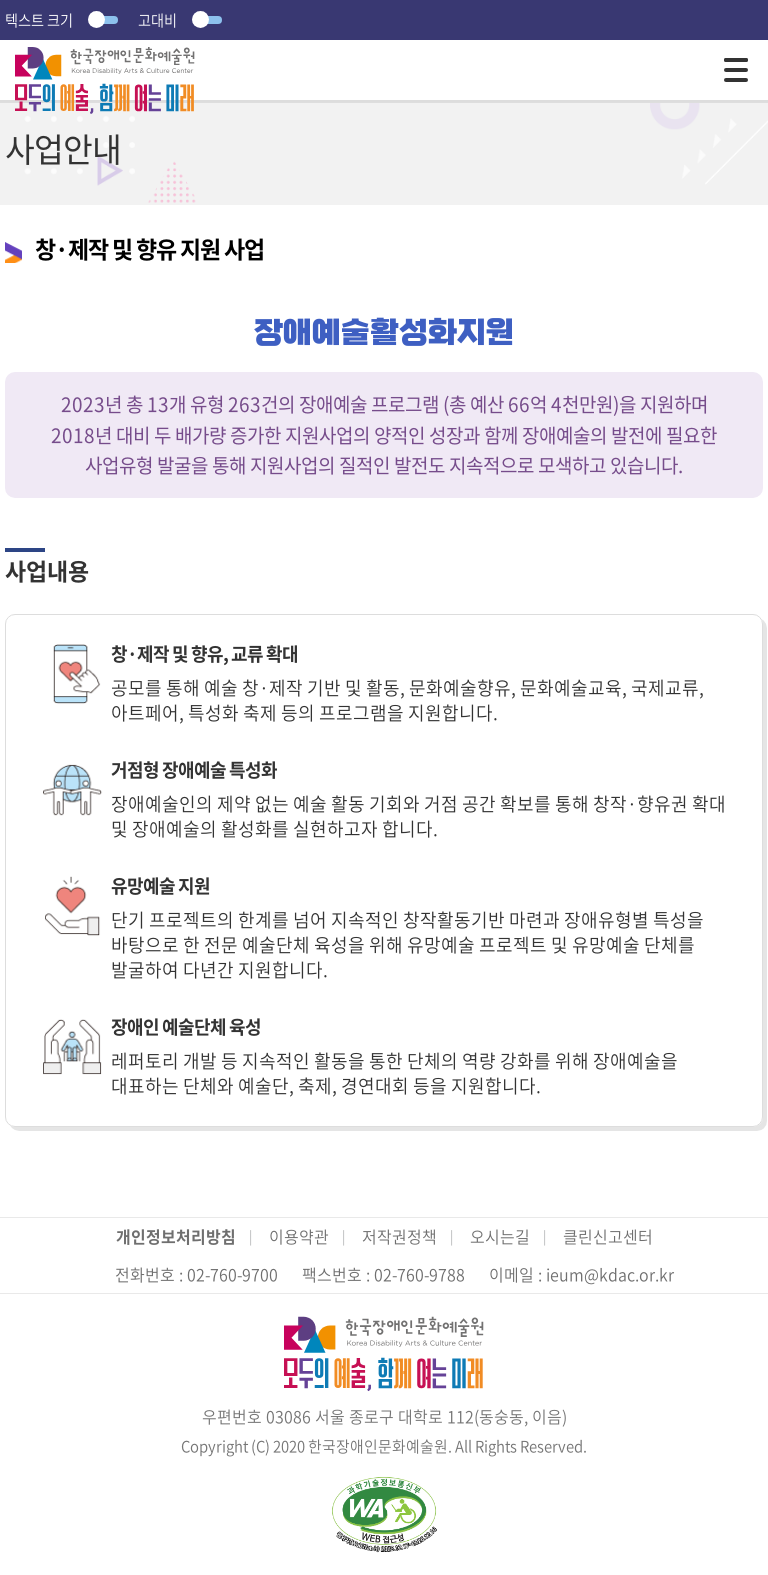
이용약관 (299, 1236)
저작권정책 (399, 1236)
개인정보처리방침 (176, 1236)
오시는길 (500, 1236)
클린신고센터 (608, 1236)
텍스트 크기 (64, 20)
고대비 (182, 20)
